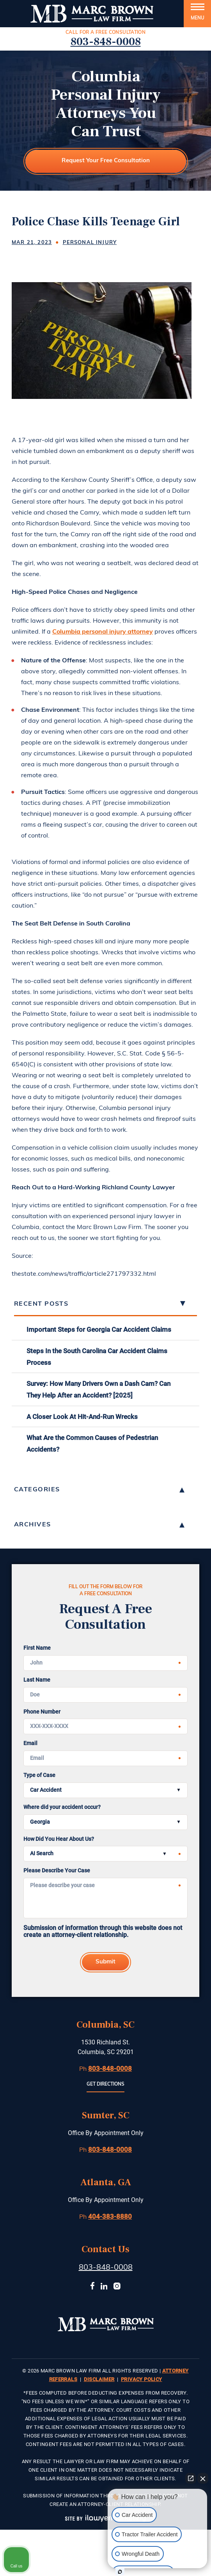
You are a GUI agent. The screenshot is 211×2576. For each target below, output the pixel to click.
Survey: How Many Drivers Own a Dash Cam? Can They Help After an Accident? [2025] (98, 1389)
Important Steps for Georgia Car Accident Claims (99, 1329)
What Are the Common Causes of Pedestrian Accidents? (92, 1443)
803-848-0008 (106, 41)
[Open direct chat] (190, 2478)
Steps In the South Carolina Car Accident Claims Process (97, 1356)
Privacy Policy (141, 2379)
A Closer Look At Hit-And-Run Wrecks (82, 1417)
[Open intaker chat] (119, 2571)
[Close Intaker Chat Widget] (202, 2478)
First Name (37, 1648)
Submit (105, 1962)
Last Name (36, 1680)
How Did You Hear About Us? (58, 1839)
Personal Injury (90, 242)
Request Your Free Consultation (106, 161)
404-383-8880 (110, 2216)
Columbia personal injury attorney (102, 632)
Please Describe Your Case (56, 1871)
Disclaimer (99, 2379)
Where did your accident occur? (62, 1807)
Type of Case (39, 1775)
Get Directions (105, 2084)
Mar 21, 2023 (32, 242)
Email (30, 1743)
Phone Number (41, 1711)
